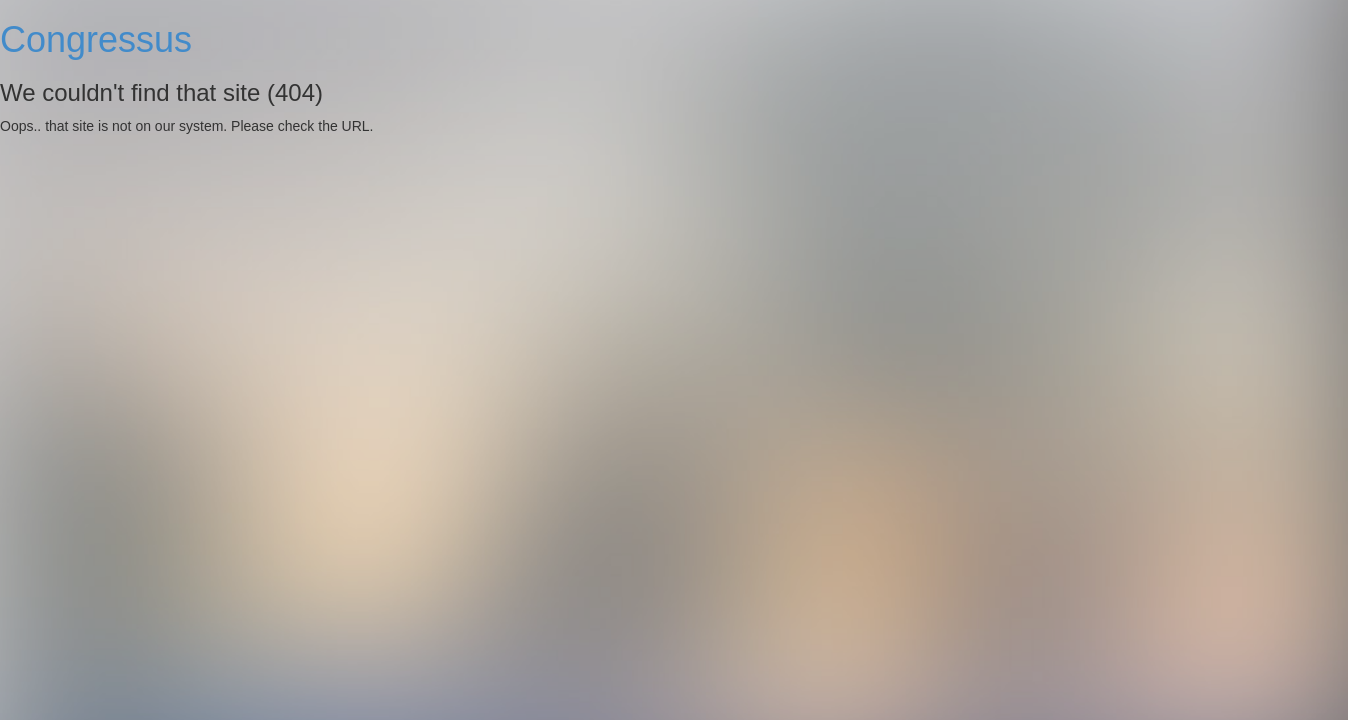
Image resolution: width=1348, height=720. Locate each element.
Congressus (96, 39)
